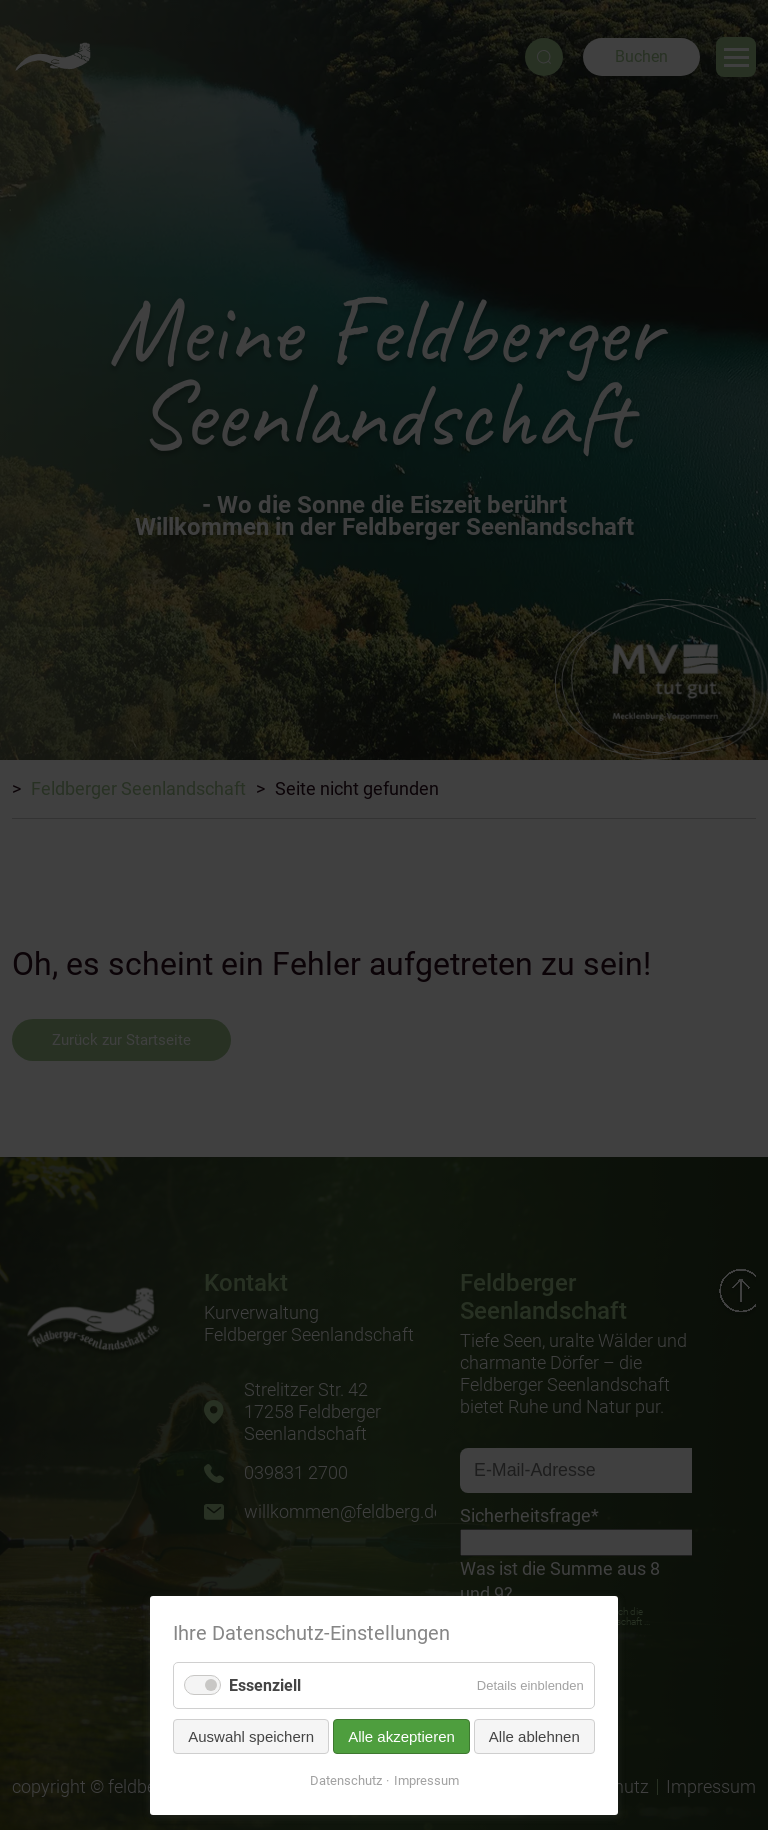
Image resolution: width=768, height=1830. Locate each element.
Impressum (426, 1780)
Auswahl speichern (251, 1736)
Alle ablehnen (534, 1736)
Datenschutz (346, 1780)
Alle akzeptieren (401, 1736)
